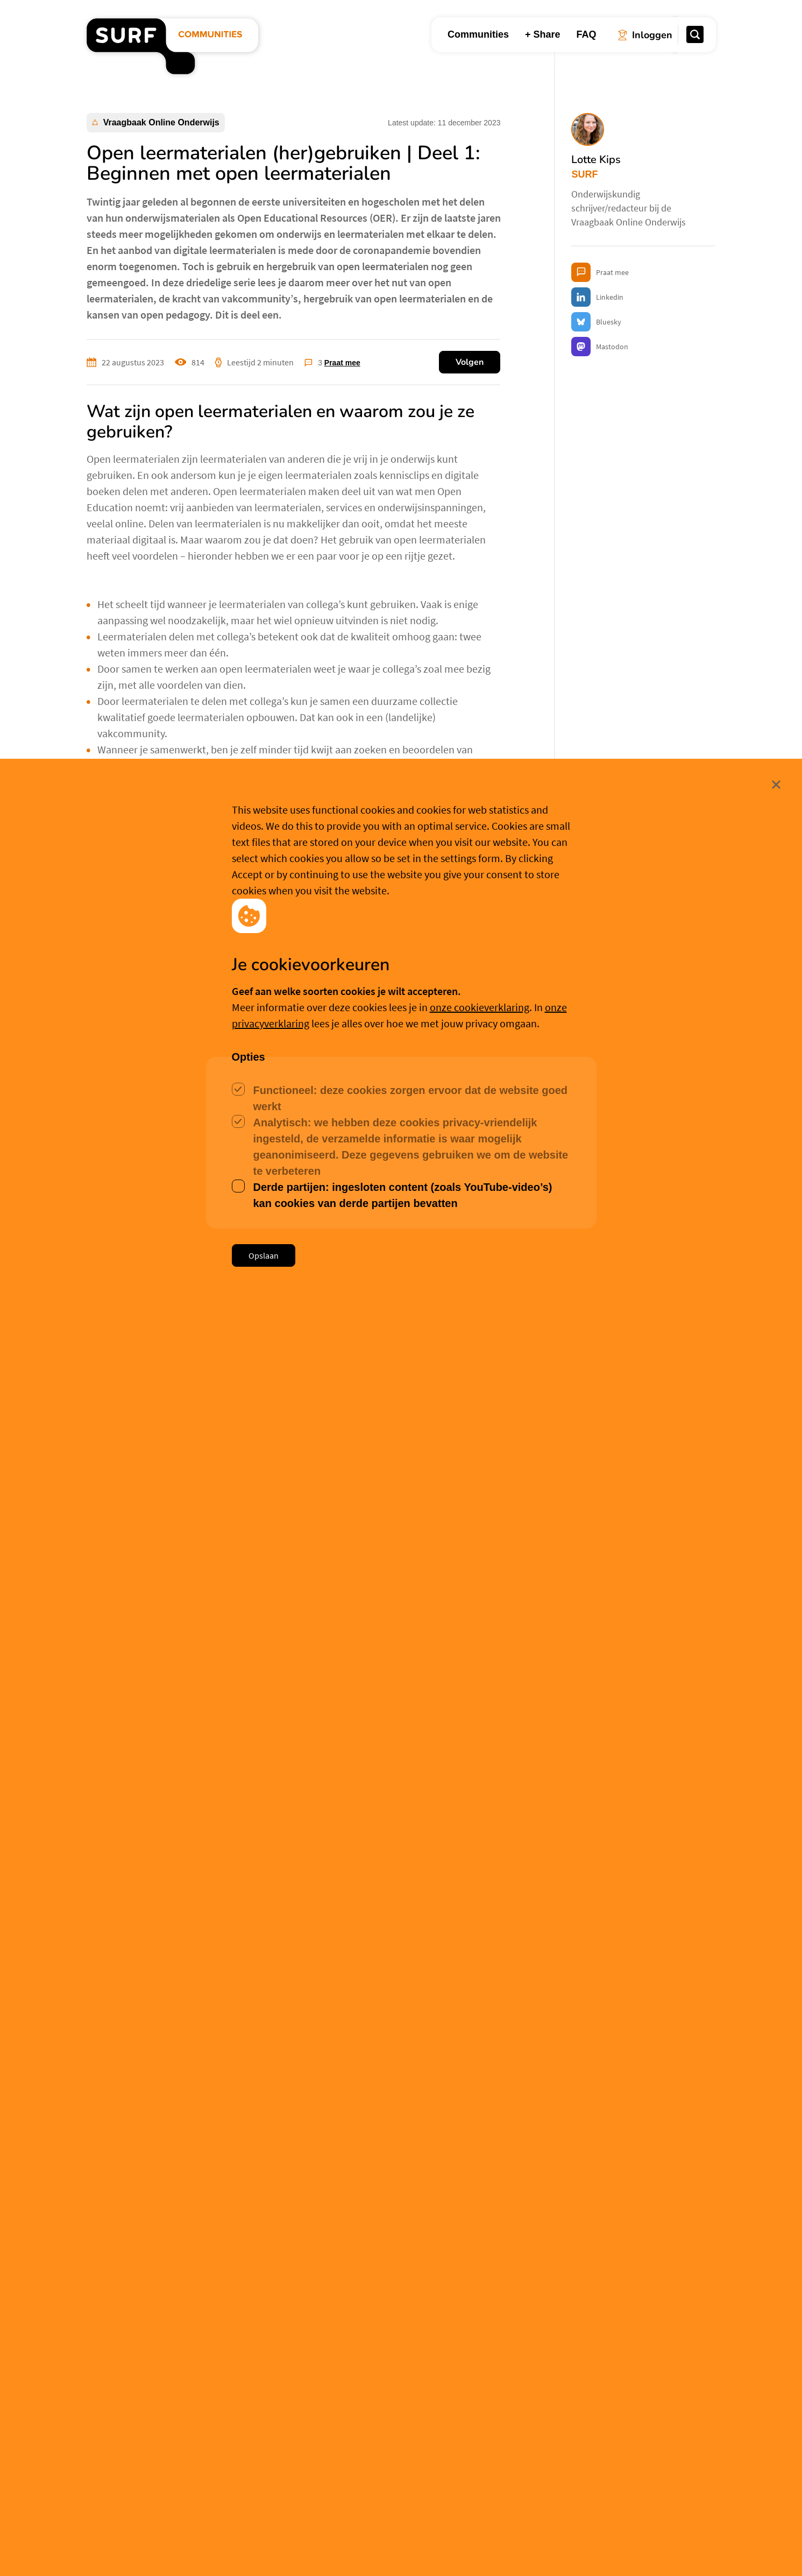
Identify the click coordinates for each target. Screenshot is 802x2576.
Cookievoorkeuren (406, 2550)
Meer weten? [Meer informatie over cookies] (482, 2550)
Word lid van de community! (220, 1515)
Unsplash (300, 1570)
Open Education (119, 1621)
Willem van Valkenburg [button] (162, 1944)
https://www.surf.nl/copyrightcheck (202, 2157)
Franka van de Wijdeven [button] (588, 2442)
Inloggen (121, 1897)
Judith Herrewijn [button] (144, 2456)
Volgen (470, 362)
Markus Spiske (208, 1570)
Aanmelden (189, 1898)
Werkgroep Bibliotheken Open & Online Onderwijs (242, 1621)
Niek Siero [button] (348, 2456)
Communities (478, 34)
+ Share (542, 34)
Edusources (124, 827)
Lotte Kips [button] (158, 1673)
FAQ (586, 34)
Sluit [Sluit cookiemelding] (717, 2479)
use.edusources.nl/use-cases (237, 1098)
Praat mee (342, 362)
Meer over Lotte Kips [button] (192, 1731)
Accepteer (323, 2551)
